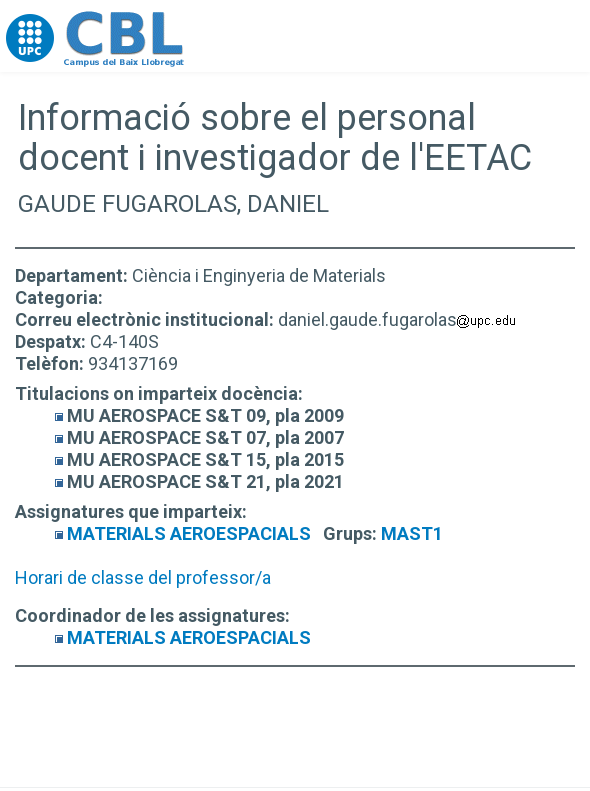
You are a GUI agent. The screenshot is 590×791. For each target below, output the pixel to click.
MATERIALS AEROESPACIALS (189, 533)
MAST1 (412, 533)
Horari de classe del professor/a (143, 577)
